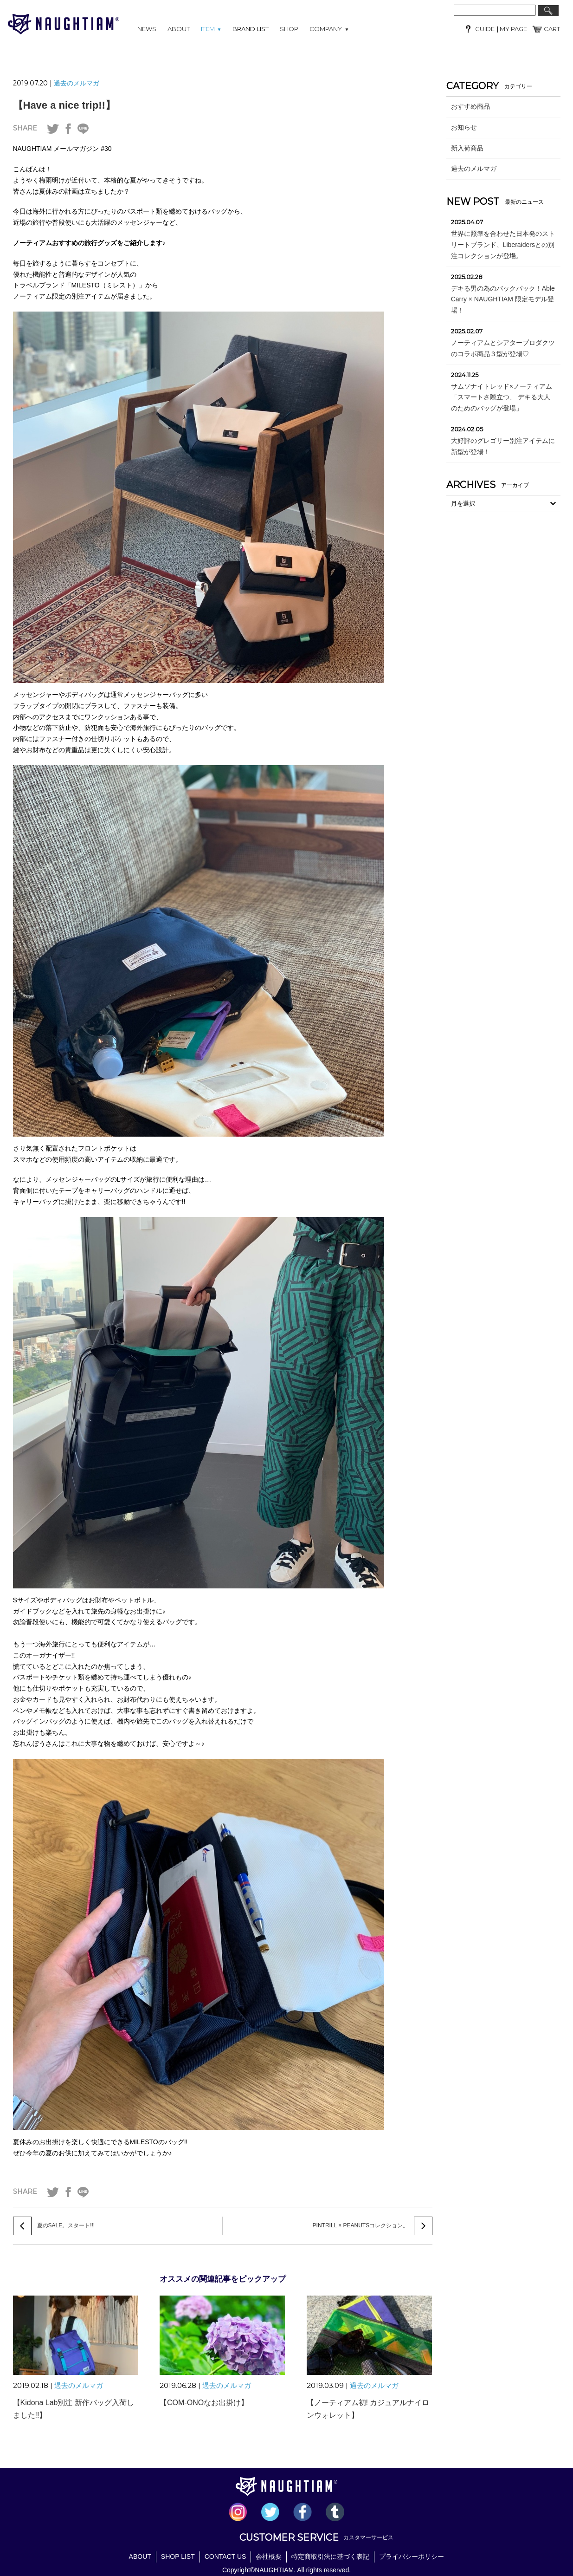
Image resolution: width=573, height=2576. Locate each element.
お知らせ (464, 127)
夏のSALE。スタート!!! (66, 2225)
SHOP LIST (178, 2556)
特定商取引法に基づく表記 (330, 2556)
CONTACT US (225, 2556)
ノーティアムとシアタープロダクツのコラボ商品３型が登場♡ (503, 348)
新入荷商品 (467, 148)
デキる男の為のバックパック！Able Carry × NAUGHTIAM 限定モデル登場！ (503, 299)
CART (552, 29)
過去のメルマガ (76, 83)
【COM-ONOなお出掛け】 (204, 2403)
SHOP (289, 29)
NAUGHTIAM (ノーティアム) (63, 24)
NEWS (146, 29)
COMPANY (329, 29)
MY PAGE (512, 29)
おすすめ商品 (470, 106)
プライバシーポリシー (411, 2556)
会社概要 (269, 2556)
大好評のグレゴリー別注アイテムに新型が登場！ (503, 446)
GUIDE (485, 29)
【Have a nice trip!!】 (64, 105)
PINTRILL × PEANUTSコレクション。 (361, 2225)
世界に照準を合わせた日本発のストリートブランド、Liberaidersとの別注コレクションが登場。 (503, 245)
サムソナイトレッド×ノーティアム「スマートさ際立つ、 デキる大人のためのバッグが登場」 (501, 397)
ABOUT (178, 29)
